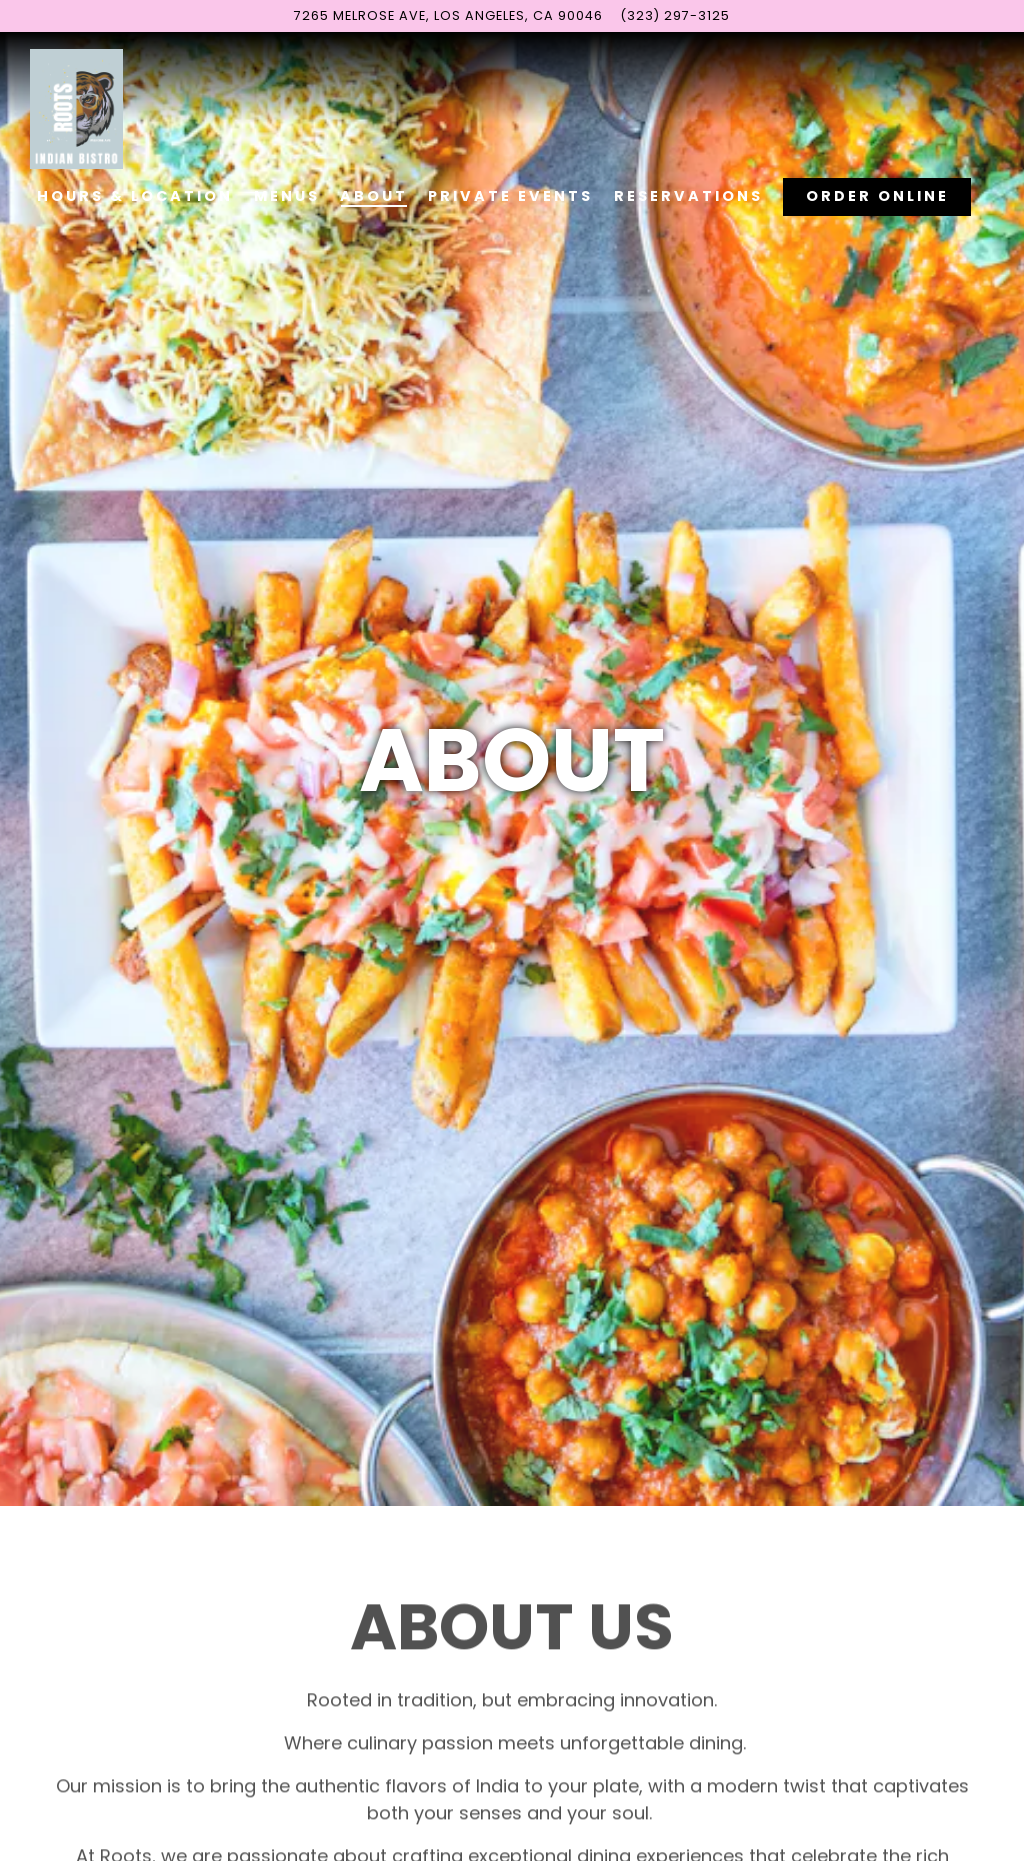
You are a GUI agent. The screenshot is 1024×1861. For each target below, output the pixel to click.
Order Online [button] (877, 196)
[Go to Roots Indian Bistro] (448, 15)
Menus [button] (287, 196)
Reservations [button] (688, 196)
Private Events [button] (510, 196)
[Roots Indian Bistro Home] (90, 108)
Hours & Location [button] (135, 196)
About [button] (374, 196)
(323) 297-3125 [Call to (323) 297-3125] (675, 15)
